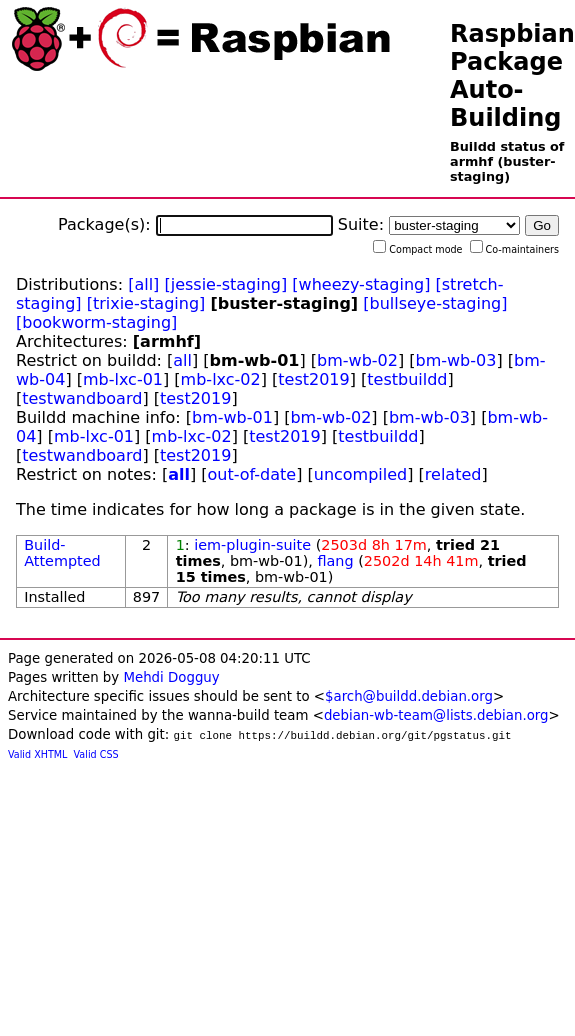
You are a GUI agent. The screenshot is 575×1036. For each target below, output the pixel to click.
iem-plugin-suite (252, 545)
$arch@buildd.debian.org (409, 696)
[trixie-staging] (146, 303)
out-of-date (252, 474)
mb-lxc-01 (123, 379)
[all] (143, 284)
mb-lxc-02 (221, 379)
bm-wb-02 (357, 360)
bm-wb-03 (456, 360)
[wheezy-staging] (361, 284)
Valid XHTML (37, 754)
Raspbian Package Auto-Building (512, 76)
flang (335, 561)
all (182, 360)
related (453, 474)
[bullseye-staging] (435, 303)
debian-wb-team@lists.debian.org (436, 715)
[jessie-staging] (225, 284)
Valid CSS (96, 754)
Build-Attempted (62, 553)
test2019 (313, 379)
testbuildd (407, 379)
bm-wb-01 (232, 417)
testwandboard (82, 398)
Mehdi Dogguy (171, 677)
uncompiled (361, 474)
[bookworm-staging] (96, 322)
